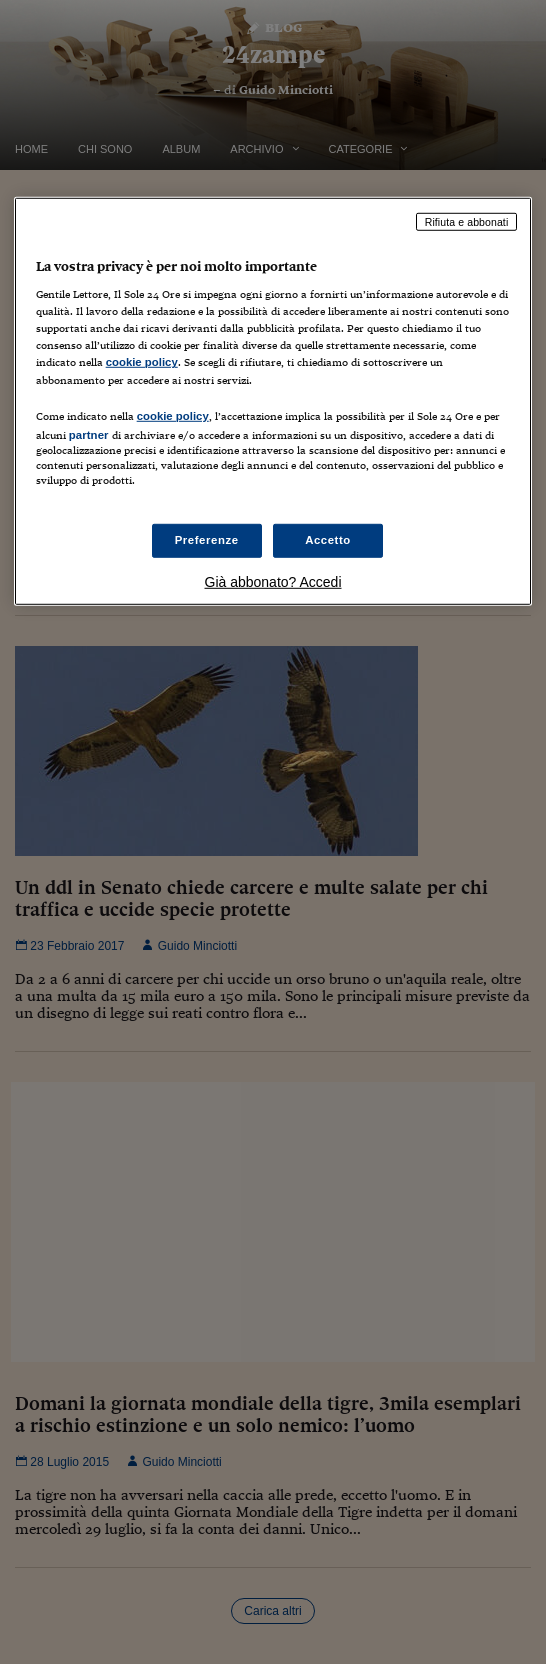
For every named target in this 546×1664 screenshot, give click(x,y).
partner (89, 434)
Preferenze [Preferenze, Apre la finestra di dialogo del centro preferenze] (207, 540)
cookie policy (142, 362)
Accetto (328, 540)
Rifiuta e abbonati (467, 221)
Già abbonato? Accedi (273, 582)
